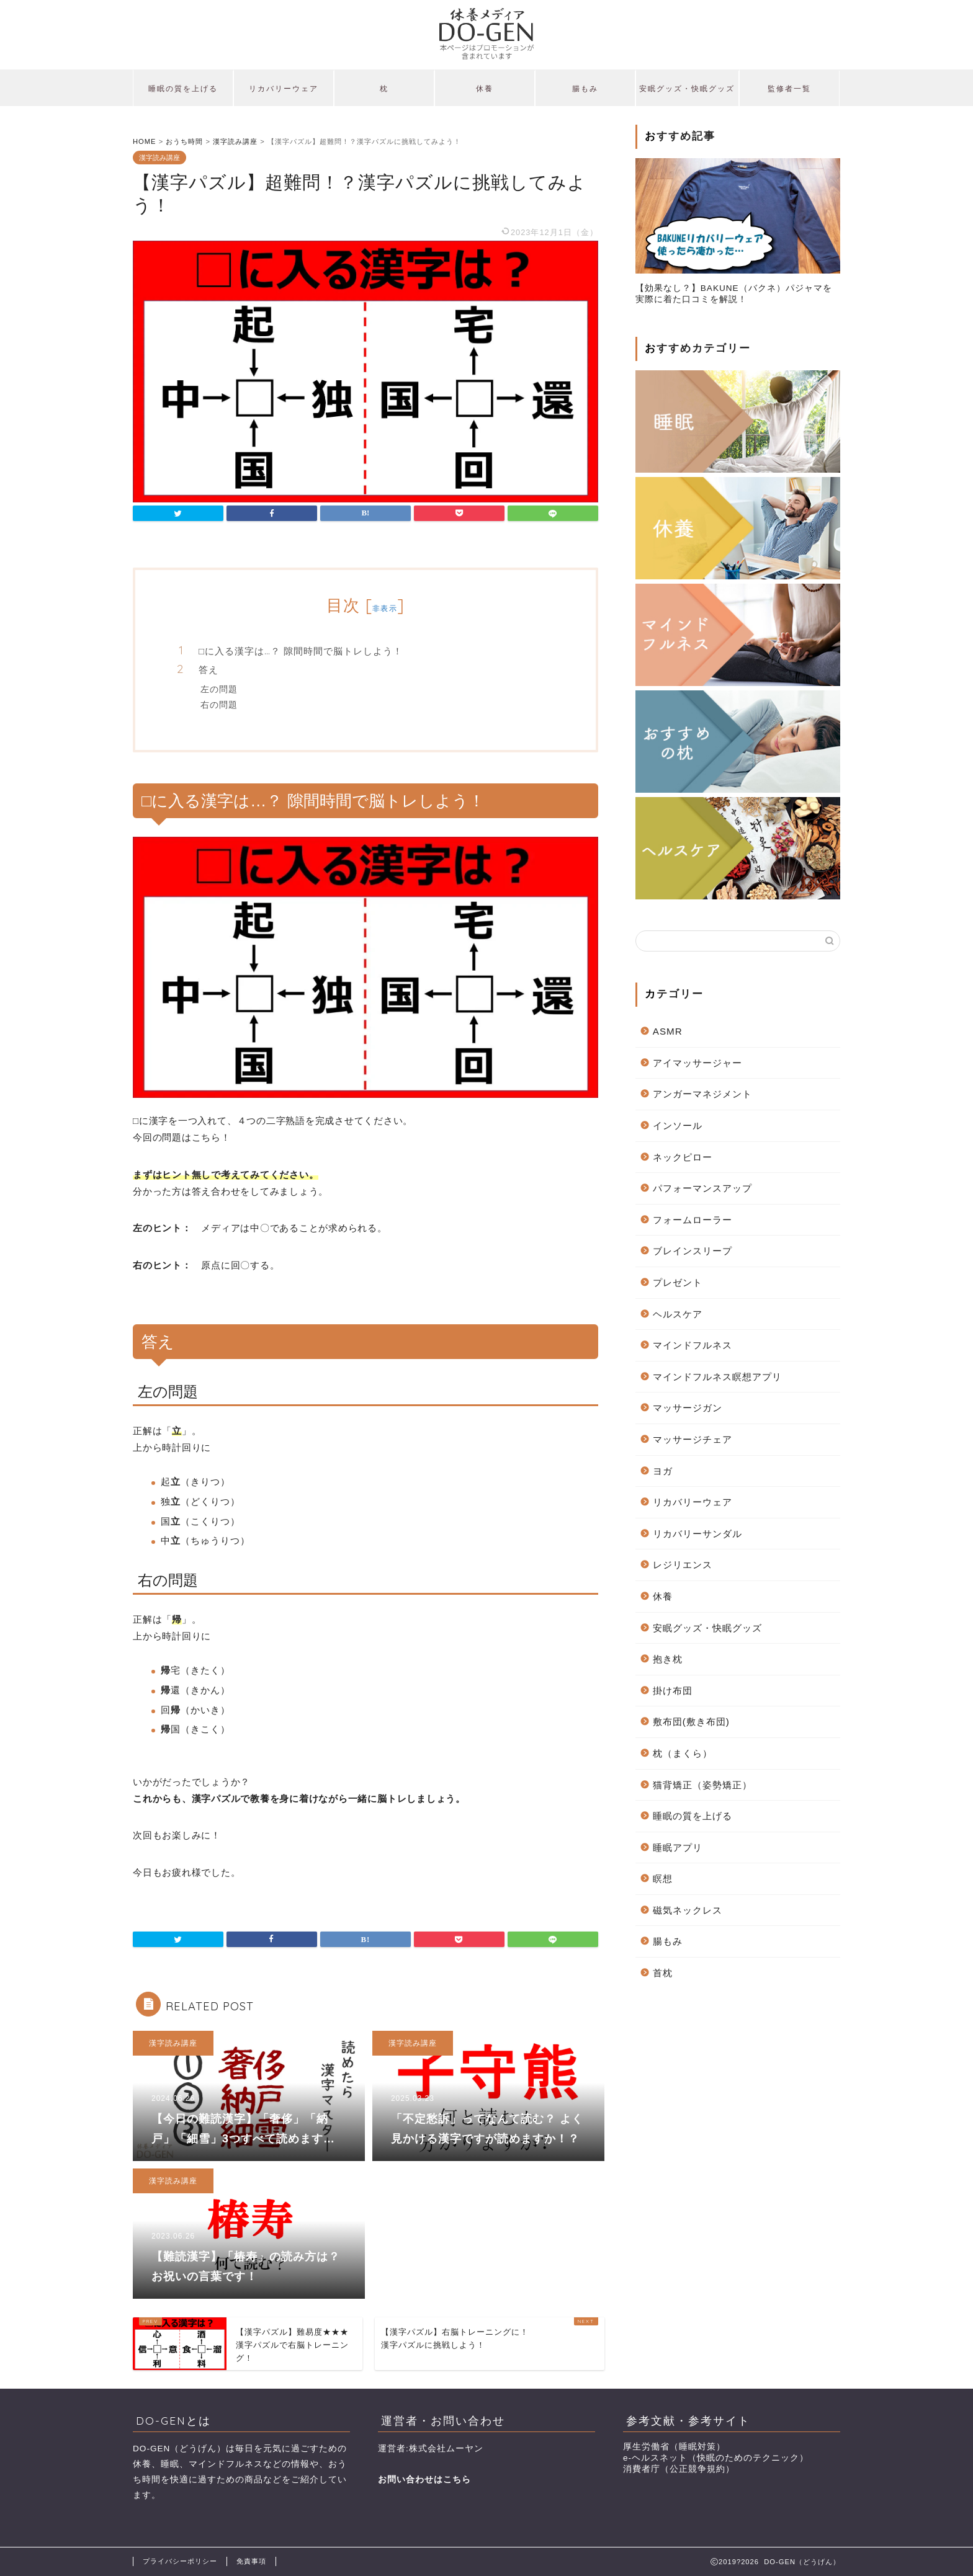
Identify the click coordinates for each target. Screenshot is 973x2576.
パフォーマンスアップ (702, 1188)
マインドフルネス (692, 1345)
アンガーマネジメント (702, 1094)
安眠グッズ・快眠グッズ (687, 88)
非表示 (384, 608)
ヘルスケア (677, 1314)
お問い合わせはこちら (424, 2479)
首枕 (663, 1973)
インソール (677, 1125)
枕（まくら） (682, 1753)
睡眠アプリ (677, 1847)
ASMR (668, 1031)
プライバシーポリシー (180, 2561)
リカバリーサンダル (697, 1533)
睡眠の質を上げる (183, 88)
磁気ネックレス (687, 1910)
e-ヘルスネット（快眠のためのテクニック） (716, 2457)
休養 (484, 88)
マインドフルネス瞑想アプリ (717, 1376)
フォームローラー (692, 1219)
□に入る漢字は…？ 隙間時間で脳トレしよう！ (301, 651)
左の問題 (219, 689)
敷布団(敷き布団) (691, 1721)
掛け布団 (673, 1690)
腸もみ (585, 88)
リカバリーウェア (283, 88)
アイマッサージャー (697, 1063)
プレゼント (677, 1282)
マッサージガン (687, 1407)
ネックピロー (682, 1157)
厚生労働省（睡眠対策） (674, 2446)
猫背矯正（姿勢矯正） (702, 1785)
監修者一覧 (789, 88)
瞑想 (663, 1878)
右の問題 (219, 704)
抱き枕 (668, 1659)
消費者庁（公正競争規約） (679, 2469)
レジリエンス (682, 1564)
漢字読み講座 (159, 157)
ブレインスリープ (692, 1251)
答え (208, 669)
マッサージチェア (692, 1439)
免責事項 (251, 2561)
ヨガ (663, 1471)
